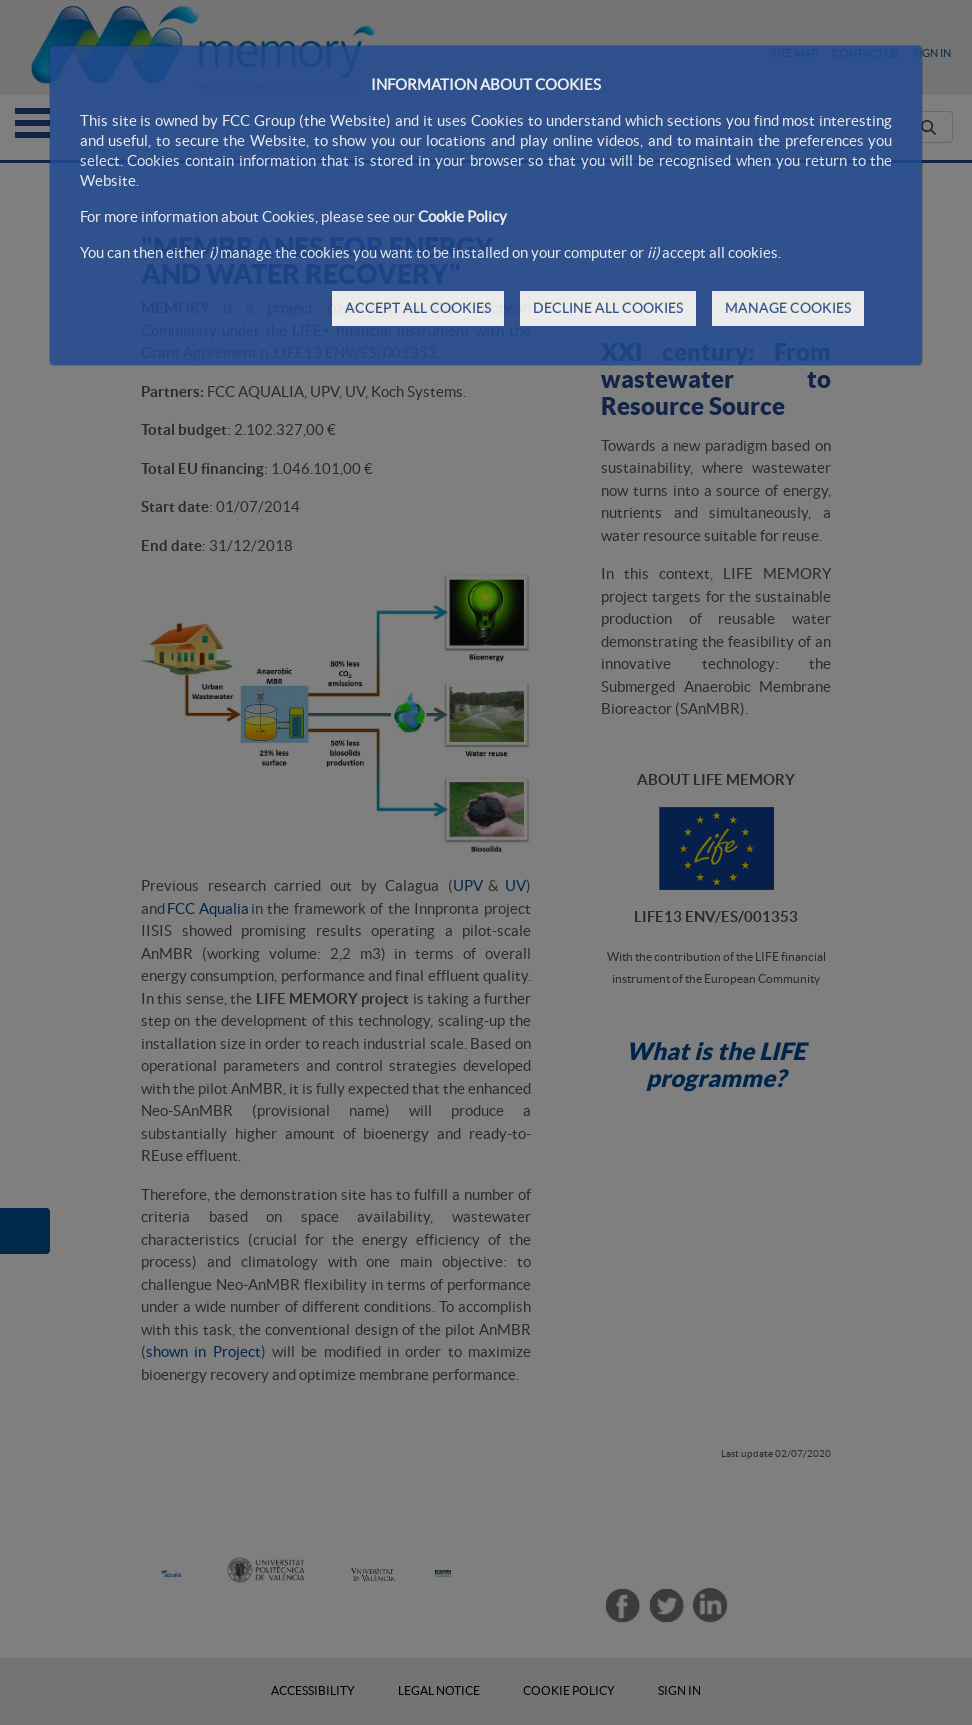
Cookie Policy (462, 216)
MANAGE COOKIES (788, 308)
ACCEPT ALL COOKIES (418, 308)
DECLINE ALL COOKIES (608, 308)
